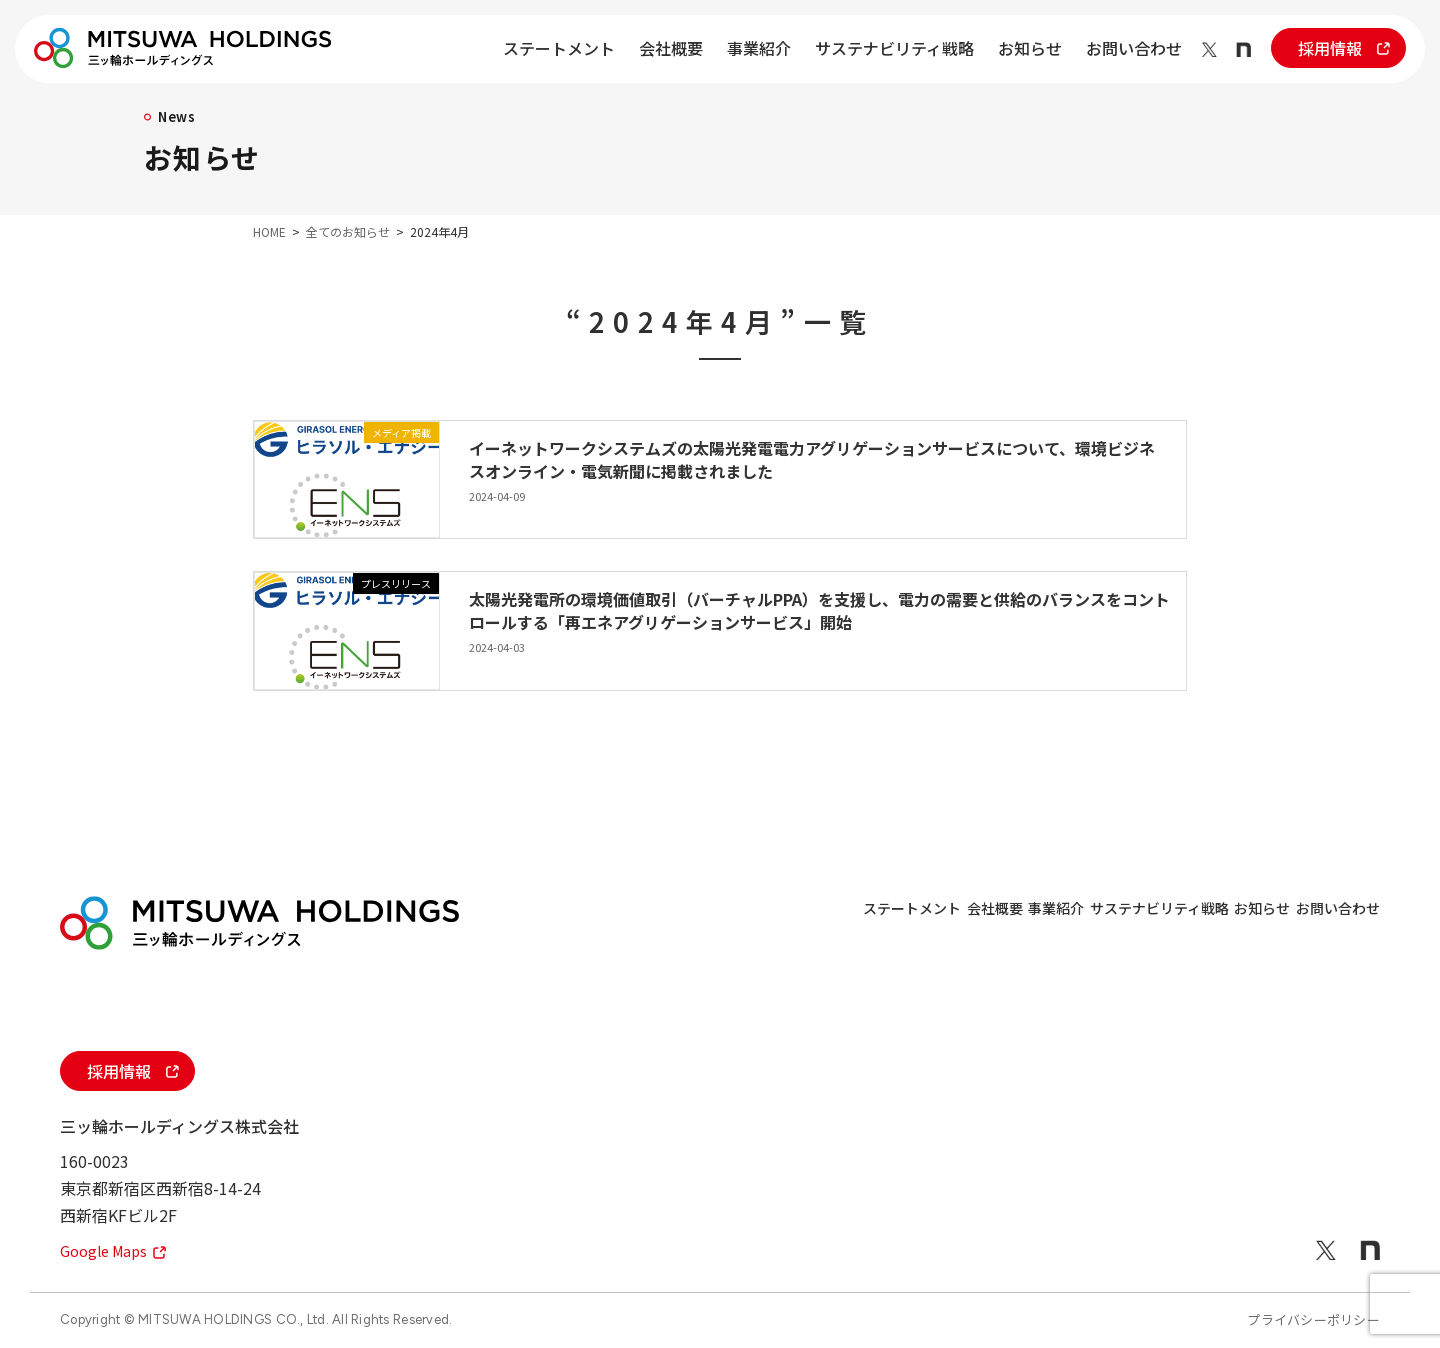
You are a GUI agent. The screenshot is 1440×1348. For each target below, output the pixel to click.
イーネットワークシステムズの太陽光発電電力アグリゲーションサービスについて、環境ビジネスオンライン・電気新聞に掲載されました (812, 459)
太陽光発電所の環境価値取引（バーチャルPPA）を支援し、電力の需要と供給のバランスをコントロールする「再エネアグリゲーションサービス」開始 (819, 610)
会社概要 (671, 48)
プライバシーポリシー (1313, 1319)
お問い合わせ (1134, 48)
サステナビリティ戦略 (894, 48)
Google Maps (118, 1250)
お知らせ (1030, 48)
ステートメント (559, 48)
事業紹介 (759, 48)
